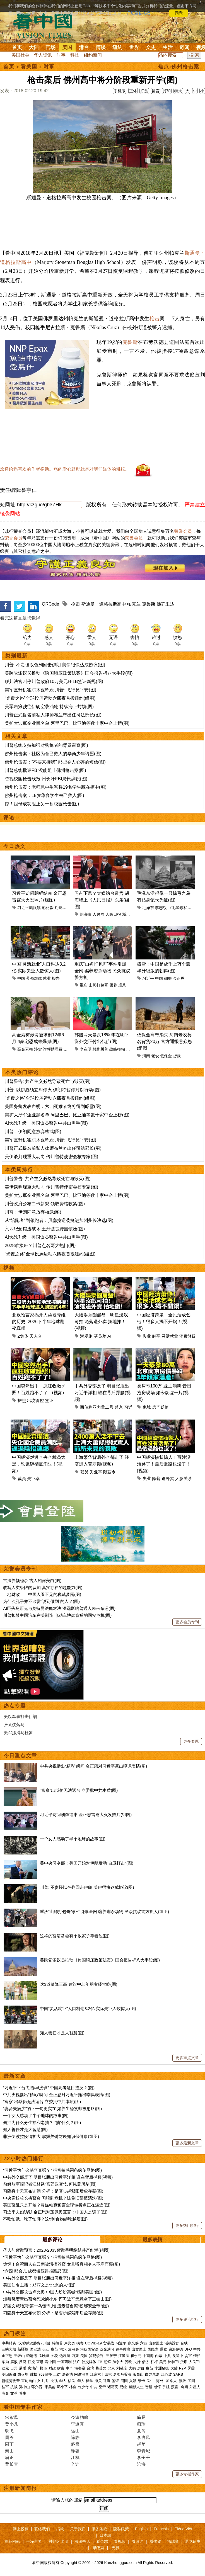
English (141, 2529)
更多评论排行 (187, 2319)
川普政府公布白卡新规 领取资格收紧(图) (45, 1203)
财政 (52, 2368)
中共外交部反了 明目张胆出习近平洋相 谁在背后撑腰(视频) (102, 1393)
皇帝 (102, 2387)
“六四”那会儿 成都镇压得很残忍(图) (35, 2271)
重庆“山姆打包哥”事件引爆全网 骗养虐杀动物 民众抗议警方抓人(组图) (104, 1911)
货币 (183, 2362)
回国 (124, 2381)
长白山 (138, 2374)
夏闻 (141, 2430)
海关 (98, 2381)
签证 (49, 1400)
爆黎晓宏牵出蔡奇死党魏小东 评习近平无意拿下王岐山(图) (57, 2298)
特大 (178, 91)
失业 (147, 1336)
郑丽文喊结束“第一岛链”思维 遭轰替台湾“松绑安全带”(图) (56, 2305)
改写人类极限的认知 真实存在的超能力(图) (42, 1587)
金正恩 (179, 978)
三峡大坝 (9, 2349)
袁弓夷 (73, 2349)
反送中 (177, 2356)
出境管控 (35, 1400)
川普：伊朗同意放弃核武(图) (33, 1131)
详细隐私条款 (138, 13)
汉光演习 (107, 2349)
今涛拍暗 (80, 2417)
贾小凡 (11, 2424)
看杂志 (102, 2541)
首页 (17, 47)
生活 (168, 47)
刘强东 (121, 2368)
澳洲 (182, 2381)
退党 (163, 2349)
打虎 (31, 2362)
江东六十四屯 (101, 2374)
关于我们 (78, 2529)
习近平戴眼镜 (29, 907)
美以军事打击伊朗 (20, 1716)
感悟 (157, 2387)
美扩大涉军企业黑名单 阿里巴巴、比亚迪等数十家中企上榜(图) (67, 723)
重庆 (84, 985)
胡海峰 (85, 914)
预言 (175, 2387)
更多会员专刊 (187, 1622)
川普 (46, 2343)
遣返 (106, 2381)
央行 (137, 2362)
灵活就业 (169, 1336)
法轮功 (67, 2374)
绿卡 (141, 2381)
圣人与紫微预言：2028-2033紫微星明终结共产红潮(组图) (56, 2250)
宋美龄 (50, 2387)
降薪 (156, 1478)
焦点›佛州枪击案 (178, 66)
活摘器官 (172, 2343)
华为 (5, 2362)
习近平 (148, 978)
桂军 (5, 2387)
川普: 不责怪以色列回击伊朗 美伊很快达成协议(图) (55, 664)
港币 (22, 2368)
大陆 (34, 47)
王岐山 (19, 2356)
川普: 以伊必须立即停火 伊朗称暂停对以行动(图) (53, 1089)
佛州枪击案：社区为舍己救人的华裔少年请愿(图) (53, 753)
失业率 (33, 1478)
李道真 (77, 2424)
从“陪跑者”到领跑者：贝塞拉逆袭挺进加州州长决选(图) (59, 1220)
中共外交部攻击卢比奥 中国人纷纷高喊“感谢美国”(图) (52, 2292)
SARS (178, 2374)
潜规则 (86, 1336)
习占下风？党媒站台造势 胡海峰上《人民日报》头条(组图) (101, 900)
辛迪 (75, 2464)
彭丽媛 (48, 907)
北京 (111, 2368)
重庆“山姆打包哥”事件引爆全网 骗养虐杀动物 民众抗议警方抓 (102, 971)
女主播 (43, 2381)
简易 (141, 2417)
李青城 (143, 2450)
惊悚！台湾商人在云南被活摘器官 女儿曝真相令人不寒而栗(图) (61, 2264)
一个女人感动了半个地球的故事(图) (72, 1838)
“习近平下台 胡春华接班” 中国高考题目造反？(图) (49, 2087)
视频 (9, 1268)
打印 (167, 91)
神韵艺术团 (58, 2541)
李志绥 (161, 907)
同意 (179, 13)
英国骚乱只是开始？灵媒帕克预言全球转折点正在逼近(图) (56, 2205)
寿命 (5, 2393)
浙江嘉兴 (130, 914)
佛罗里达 (165, 604)
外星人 (194, 2387)
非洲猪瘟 (162, 2368)
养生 (22, 2393)
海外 (160, 2381)
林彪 (72, 2387)
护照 (22, 1400)
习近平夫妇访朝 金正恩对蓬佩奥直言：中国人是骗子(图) (55, 2212)
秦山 (9, 2450)
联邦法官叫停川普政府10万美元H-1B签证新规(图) (54, 681)
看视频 (120, 2541)
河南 (146, 1056)
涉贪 (38, 1049)
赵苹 (141, 2444)
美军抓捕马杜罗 (18, 1732)
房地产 (33, 2368)
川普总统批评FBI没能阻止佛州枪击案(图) (45, 770)
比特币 (173, 2362)
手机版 (120, 91)
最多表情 (153, 2239)
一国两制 (64, 2362)
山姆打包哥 (98, 985)
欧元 (5, 2368)
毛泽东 (148, 907)
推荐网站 (12, 2541)
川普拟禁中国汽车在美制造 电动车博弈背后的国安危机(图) (57, 1615)
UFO (188, 2349)
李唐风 (143, 2437)
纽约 (117, 47)
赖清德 (31, 2356)
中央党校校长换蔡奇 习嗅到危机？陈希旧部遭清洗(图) (53, 2198)
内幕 (158, 2356)
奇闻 (184, 47)
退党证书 (193, 2541)
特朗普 (57, 2343)
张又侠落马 (14, 1724)
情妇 (197, 2356)
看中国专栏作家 (23, 2407)
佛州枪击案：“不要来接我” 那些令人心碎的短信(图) (55, 762)
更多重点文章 (187, 2057)
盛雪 (75, 2444)
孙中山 (24, 2387)
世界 (134, 47)
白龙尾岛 (152, 2374)
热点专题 (15, 1706)
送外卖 (167, 1478)
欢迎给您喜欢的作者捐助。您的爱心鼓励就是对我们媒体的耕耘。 (64, 469)
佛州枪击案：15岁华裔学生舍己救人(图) (44, 795)
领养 (113, 985)
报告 (56, 978)
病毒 (80, 2343)
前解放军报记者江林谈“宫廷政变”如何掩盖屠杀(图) (50, 2184)
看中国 (46, 25)
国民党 (153, 2349)
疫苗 (54, 2349)
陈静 (75, 2437)
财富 (60, 2368)
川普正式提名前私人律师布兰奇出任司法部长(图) (53, 715)
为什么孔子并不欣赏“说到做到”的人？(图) (41, 1601)
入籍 (132, 2381)
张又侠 (133, 2343)
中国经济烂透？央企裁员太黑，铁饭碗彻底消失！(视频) (39, 1464)
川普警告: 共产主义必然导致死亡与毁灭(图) (48, 1081)
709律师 (45, 2374)
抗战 (14, 2387)
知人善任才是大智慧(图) (62, 2032)
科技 (74, 55)
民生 (150, 2381)
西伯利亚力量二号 (97, 1407)
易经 (124, 2387)
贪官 (188, 2356)
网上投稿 (20, 2529)
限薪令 (109, 1471)
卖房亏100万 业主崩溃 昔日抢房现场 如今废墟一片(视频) (164, 1393)
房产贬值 (160, 1407)
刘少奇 (83, 2387)
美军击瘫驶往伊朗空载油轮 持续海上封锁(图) (49, 706)
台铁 (184, 2343)
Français (161, 2529)
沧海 (141, 2464)
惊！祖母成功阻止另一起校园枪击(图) (42, 803)
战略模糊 (117, 1049)
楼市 (43, 2368)
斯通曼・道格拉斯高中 (103, 604)
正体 (133, 91)
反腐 (22, 2362)
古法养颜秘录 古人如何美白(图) (32, 1580)
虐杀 (122, 985)
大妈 (132, 2368)
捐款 (60, 2529)
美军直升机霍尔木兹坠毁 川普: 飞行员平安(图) (50, 689)
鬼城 (147, 1407)
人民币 (194, 2362)
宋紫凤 (11, 2417)
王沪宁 (111, 2356)
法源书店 (82, 2541)
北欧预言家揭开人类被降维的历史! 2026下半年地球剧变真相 (39, 1322)
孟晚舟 (43, 2356)
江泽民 (123, 2356)
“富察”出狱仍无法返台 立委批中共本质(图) (79, 1790)
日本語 (105, 2535)
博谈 (101, 47)
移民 (71, 2381)
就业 (47, 978)
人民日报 (113, 914)
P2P (182, 2368)
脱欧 (128, 2362)
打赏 (144, 91)
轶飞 (9, 2430)
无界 (115, 2548)
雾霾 (191, 2368)
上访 (57, 2374)
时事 (61, 55)
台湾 (90, 2368)
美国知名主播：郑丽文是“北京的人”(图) (39, 2285)
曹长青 (11, 2464)
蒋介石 (37, 2387)
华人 (62, 2381)
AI (109, 1336)
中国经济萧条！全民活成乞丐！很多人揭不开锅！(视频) (163, 1322)
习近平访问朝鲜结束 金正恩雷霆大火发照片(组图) (86, 1814)
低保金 (166, 1056)
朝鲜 (168, 978)
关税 (54, 2356)
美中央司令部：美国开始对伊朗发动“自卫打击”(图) (86, 1863)
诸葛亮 (112, 2387)
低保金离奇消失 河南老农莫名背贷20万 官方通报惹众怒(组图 (164, 1041)
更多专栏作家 (187, 2474)
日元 (14, 2368)
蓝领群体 (34, 978)
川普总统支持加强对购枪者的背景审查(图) (46, 745)
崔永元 (136, 2356)
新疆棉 (23, 2349)
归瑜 (141, 2424)
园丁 (9, 2444)
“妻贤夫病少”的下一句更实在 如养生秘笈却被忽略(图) (52, 2108)
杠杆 (154, 2362)
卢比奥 (69, 2343)
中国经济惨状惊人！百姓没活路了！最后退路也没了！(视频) (163, 1464)
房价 (140, 2368)
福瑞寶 (173, 2541)
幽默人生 (136, 2387)
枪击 (154, 318)
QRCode (50, 604)
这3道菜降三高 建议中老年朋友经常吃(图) (78, 1984)
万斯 (75, 2356)
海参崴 (79, 2368)
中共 (197, 2349)
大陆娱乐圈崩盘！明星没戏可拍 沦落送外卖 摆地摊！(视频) (101, 1322)
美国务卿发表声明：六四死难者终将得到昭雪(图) (53, 1106)
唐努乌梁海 (122, 2374)
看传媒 (155, 2541)
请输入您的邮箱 (67, 2500)
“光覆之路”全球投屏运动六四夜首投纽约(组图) (50, 698)
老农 (155, 1056)
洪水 (63, 2349)
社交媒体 (89, 2362)
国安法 (35, 2349)
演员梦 (100, 1336)
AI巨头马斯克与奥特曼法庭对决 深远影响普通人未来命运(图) (59, 1608)
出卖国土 (156, 2343)
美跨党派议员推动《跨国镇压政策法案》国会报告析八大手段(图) (69, 673)
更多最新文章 (187, 2143)
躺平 (156, 1336)
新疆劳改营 (11, 2381)
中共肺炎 (9, 2343)
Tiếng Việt (183, 2529)
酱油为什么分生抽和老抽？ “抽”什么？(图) (42, 2122)
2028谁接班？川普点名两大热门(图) (40, 1245)
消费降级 (187, 1336)
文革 (14, 2393)
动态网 (99, 2548)
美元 (163, 2362)
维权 (33, 2374)
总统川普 (100, 1049)
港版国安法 (89, 2349)
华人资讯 (43, 55)
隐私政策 (121, 2529)
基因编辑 (9, 2374)
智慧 (148, 2387)
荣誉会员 (183, 531)
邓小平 (62, 2387)
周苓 (9, 2437)
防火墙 (23, 2374)
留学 (89, 2381)
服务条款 (99, 2529)
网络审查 (81, 2374)
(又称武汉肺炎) (30, 2343)
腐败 (14, 2362)
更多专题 (191, 1741)
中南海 (148, 2356)
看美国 (29, 66)
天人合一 (38, 1336)
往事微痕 (123, 2349)
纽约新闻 (93, 55)
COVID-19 (93, 2343)
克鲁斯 (130, 342)
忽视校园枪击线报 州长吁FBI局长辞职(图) (46, 778)
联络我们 (42, 2529)
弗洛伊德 (175, 2349)
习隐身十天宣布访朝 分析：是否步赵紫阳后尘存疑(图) (53, 2191)
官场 (50, 47)
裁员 (22, 1478)
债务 (145, 2362)
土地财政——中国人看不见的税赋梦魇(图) (42, 1594)
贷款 (177, 1056)
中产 (69, 2368)
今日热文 (14, 846)
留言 (156, 91)
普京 (119, 1407)
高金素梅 (25, 1049)
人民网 (98, 914)
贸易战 (108, 2343)
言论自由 (28, 2381)
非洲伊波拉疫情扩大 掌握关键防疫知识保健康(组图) (51, 2136)
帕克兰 (134, 604)
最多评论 (52, 2239)
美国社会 (20, 55)
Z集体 (23, 1336)
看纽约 (137, 2541)
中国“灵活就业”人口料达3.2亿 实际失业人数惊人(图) (88, 2008)
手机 (166, 2387)
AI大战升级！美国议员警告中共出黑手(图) (46, 1123)
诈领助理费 (52, 1049)
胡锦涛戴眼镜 (66, 907)
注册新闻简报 (20, 2488)
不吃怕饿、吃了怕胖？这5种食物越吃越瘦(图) (45, 2219)
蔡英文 (100, 2368)
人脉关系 (183, 1478)
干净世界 (34, 2541)
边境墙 (64, 2356)
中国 (21, 978)
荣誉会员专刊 (20, 1569)
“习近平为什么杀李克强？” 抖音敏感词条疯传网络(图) (52, 2170)
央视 (54, 2381)
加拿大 (117, 2362)
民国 (191, 2381)
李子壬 (143, 2457)
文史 (151, 47)
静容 (75, 2450)
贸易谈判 (97, 2356)
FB (100, 2362)
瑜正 (9, 2457)
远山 (75, 2430)
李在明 (85, 1049)
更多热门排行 (187, 2225)
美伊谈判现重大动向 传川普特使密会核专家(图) (51, 1156)
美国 (67, 47)
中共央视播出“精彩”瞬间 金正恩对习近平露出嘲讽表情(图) (93, 1766)
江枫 (75, 2457)
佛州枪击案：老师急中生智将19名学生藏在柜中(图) (55, 787)
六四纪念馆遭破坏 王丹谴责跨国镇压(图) (45, 1228)
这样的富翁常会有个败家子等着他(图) (75, 1935)
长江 (45, 2349)
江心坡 (166, 2374)
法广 (76, 2362)
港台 (84, 47)
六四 (143, 2343)
